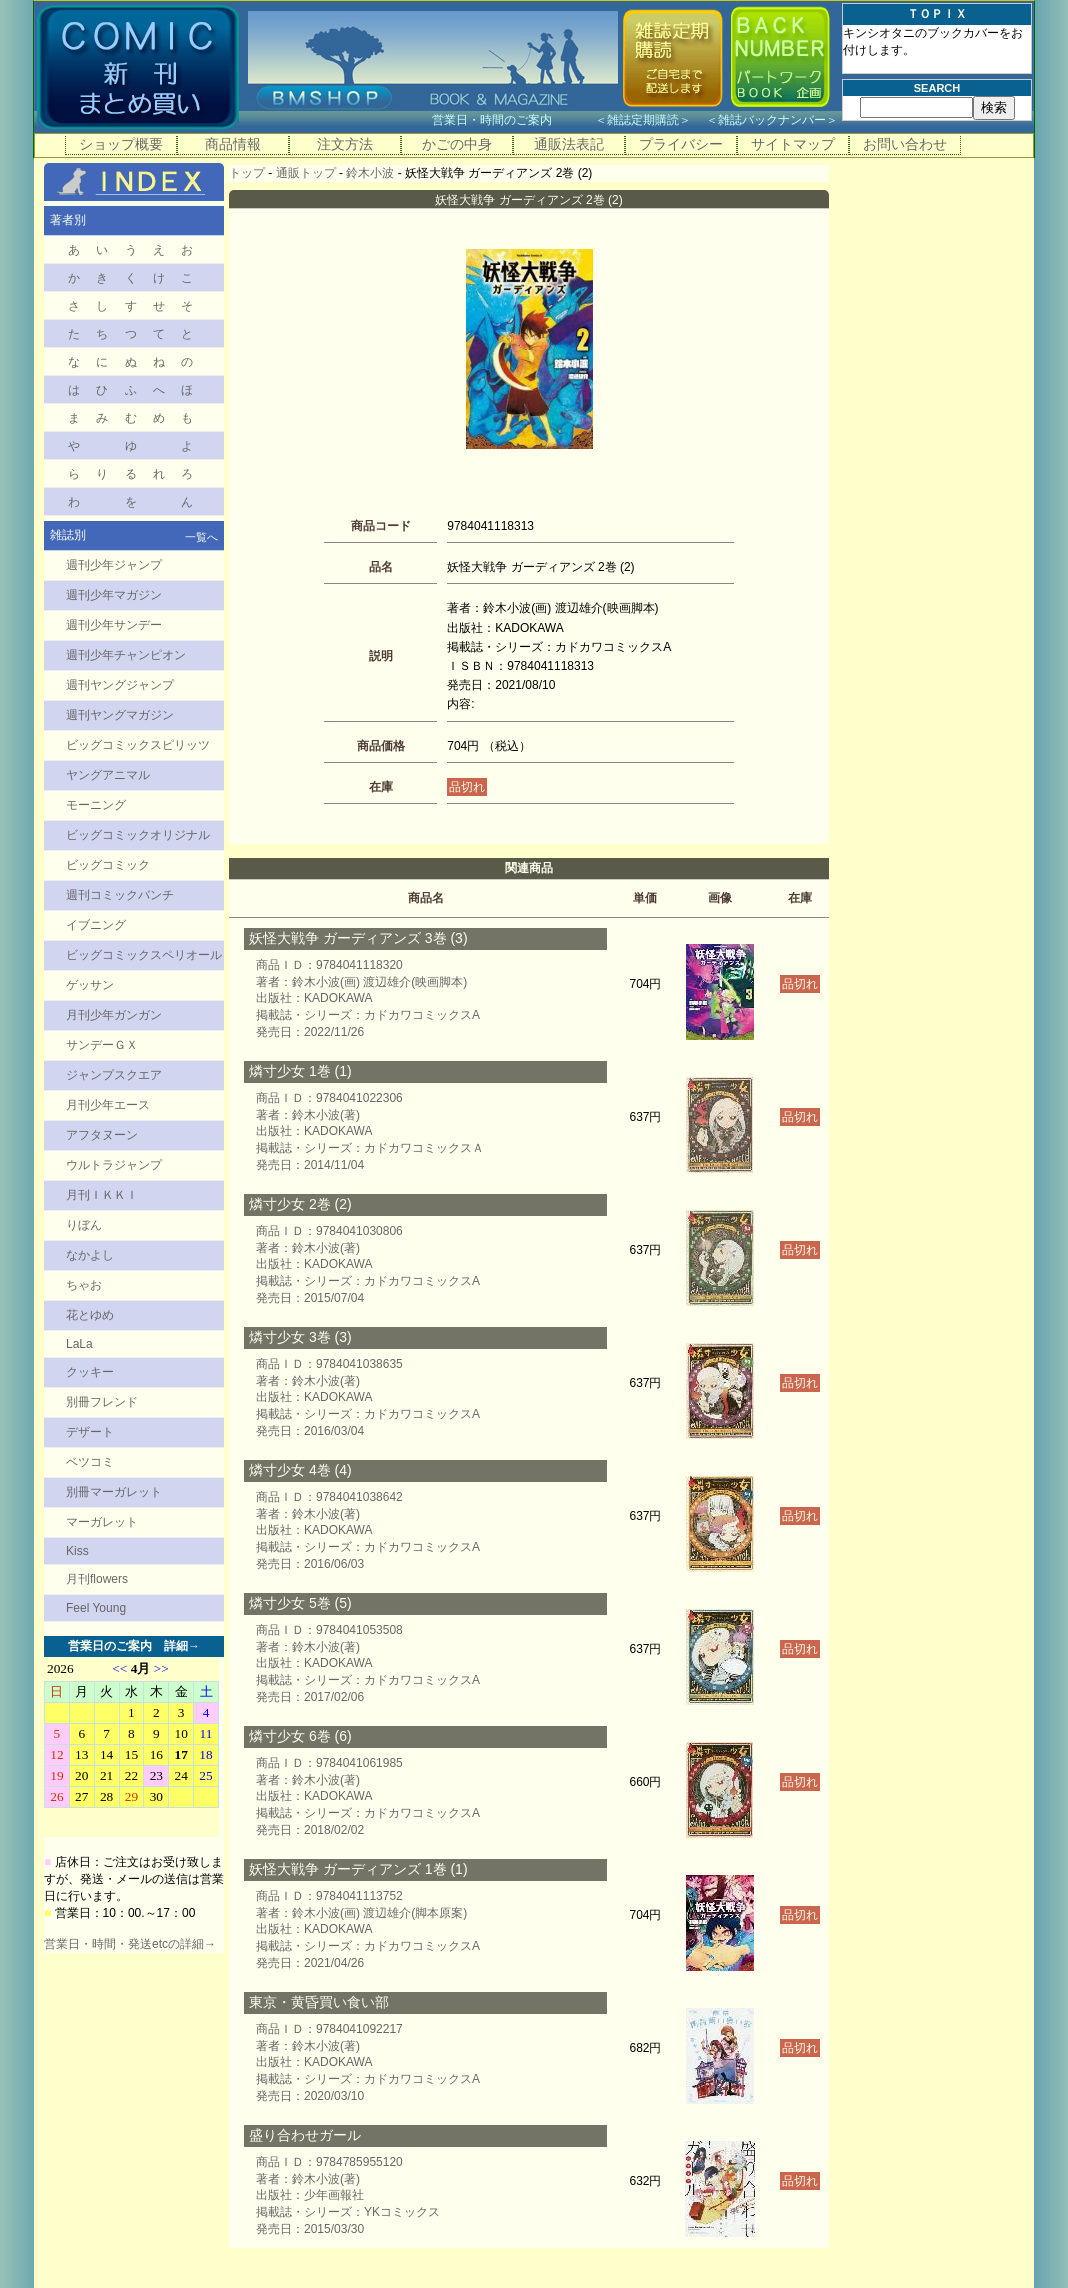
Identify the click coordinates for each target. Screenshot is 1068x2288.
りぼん (84, 1225)
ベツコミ (90, 1462)
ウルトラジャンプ (114, 1165)
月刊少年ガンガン (114, 1015)
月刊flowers (97, 1579)
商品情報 (233, 144)
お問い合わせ (905, 144)
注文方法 (345, 144)
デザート (90, 1432)
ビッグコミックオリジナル (138, 835)
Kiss (77, 1551)
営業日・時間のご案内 (511, 120)
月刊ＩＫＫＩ (102, 1195)
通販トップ (306, 173)
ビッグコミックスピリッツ (138, 745)
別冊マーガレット (114, 1492)
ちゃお (84, 1285)
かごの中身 (457, 144)
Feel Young (96, 1608)
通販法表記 (569, 144)
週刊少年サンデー (114, 625)
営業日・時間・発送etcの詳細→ (130, 1944)
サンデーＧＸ (102, 1045)
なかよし (90, 1255)
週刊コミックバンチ (120, 895)
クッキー (90, 1372)
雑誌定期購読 (643, 120)
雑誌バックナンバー (772, 120)
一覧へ (201, 537)
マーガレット (102, 1522)
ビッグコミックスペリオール (144, 955)
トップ (247, 173)
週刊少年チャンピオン (126, 655)
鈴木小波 (370, 173)
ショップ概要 (121, 144)
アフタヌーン (102, 1135)
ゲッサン (90, 985)
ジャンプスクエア (114, 1075)
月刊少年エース (108, 1105)
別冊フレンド (102, 1402)
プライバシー (681, 144)
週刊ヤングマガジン (120, 715)
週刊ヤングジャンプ (120, 685)
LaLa (79, 1344)
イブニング (96, 925)
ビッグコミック (108, 865)
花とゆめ (90, 1315)
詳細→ (182, 1646)
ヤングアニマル (108, 775)
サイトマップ (793, 144)
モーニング (96, 805)
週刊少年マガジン (114, 595)
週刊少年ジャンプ (114, 565)
